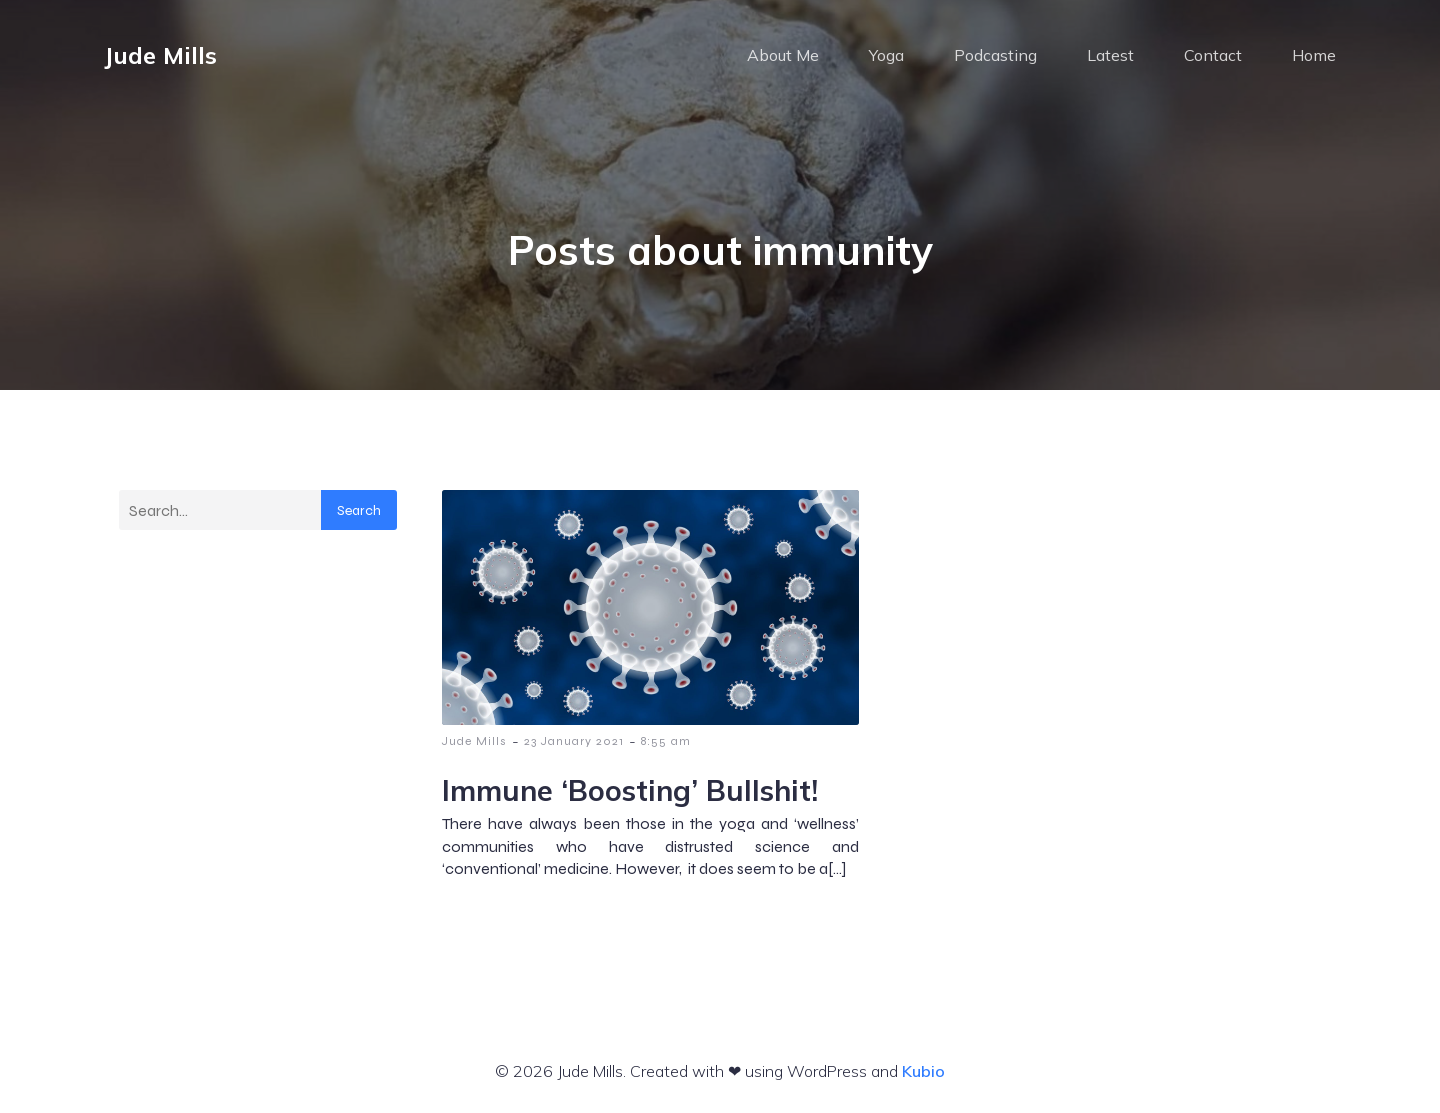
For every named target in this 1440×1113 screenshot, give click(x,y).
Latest (1110, 55)
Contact (1213, 55)
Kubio (923, 1071)
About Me (783, 55)
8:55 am (666, 741)
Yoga (886, 55)
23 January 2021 (574, 741)
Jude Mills (474, 741)
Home (1314, 55)
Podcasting (995, 55)
